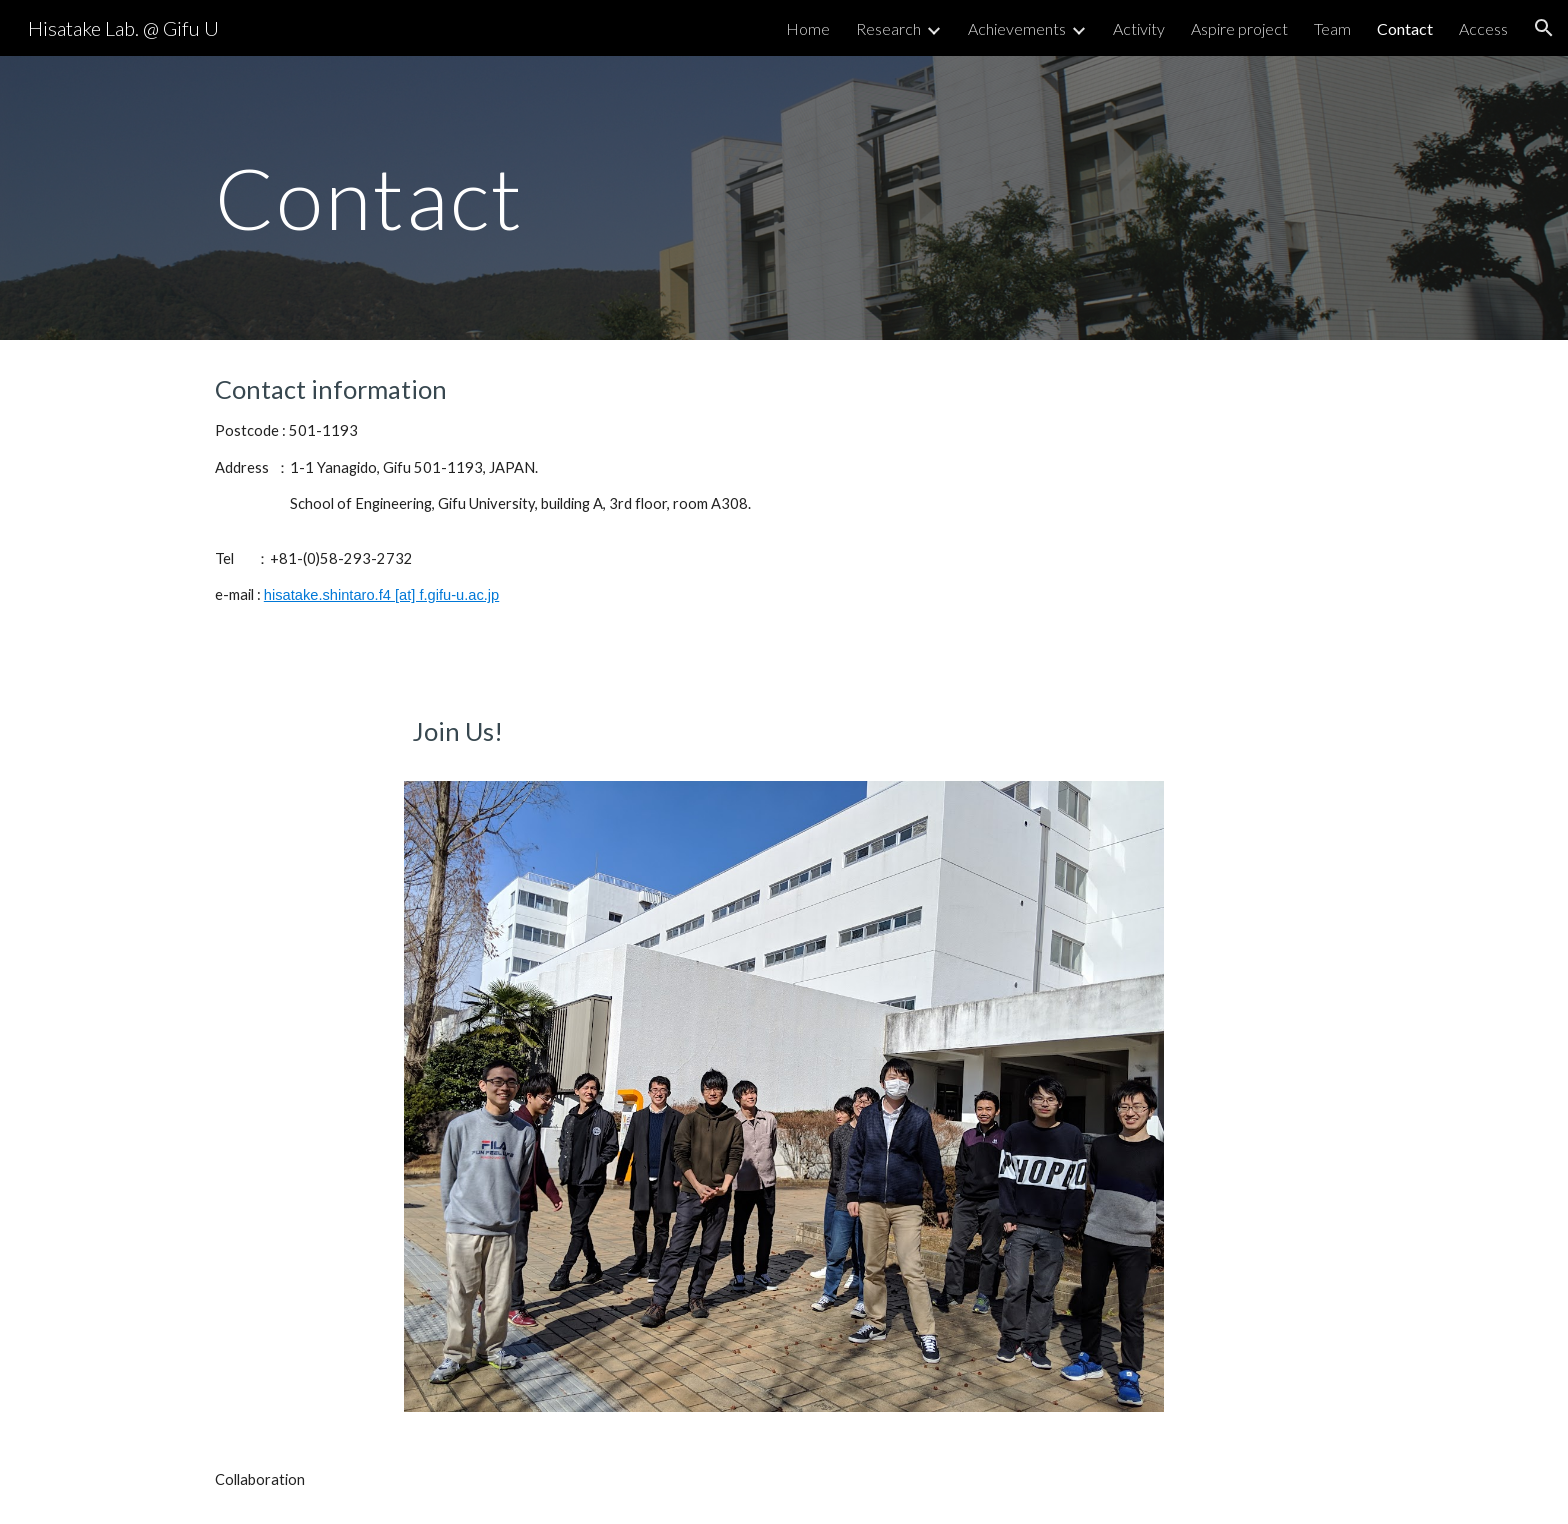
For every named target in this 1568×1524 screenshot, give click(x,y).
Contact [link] (1405, 28)
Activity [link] (1139, 28)
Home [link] (808, 28)
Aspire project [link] (1239, 28)
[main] (587, 197)
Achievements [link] (1017, 28)
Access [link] (1483, 28)
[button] (1544, 28)
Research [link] (888, 28)
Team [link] (1332, 28)
